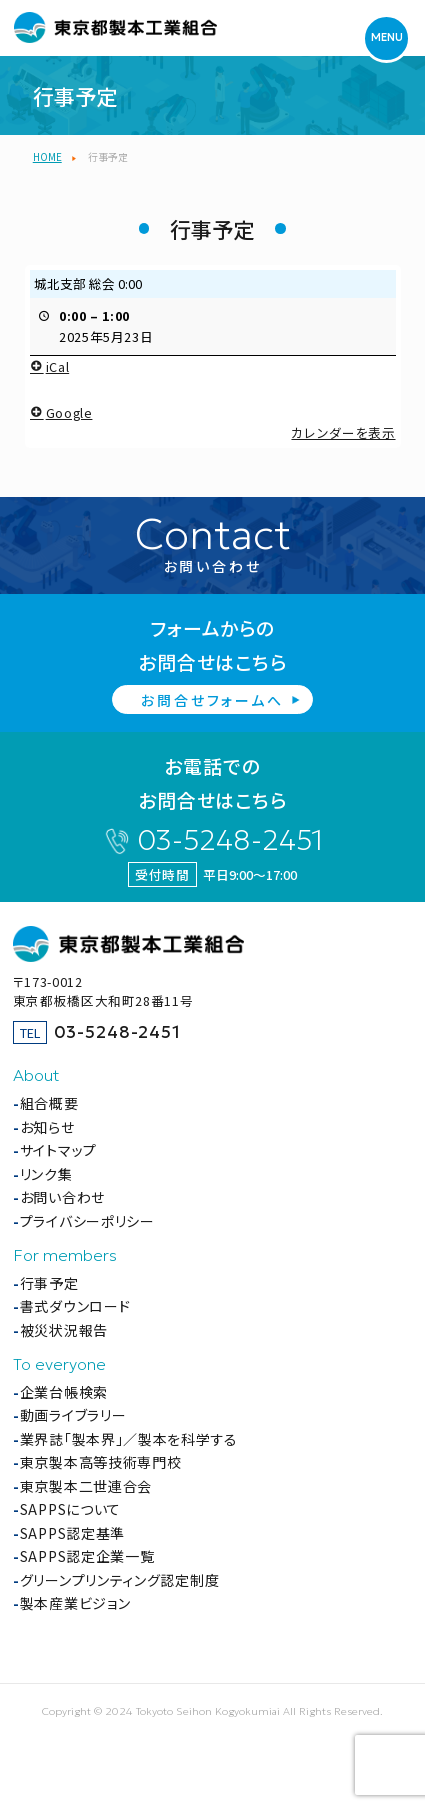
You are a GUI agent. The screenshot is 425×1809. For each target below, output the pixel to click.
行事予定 (49, 1283)
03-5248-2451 (230, 840)
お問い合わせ (62, 1197)
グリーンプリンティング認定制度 (120, 1580)
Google (61, 411)
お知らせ (47, 1127)
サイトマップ (58, 1150)
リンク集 (46, 1174)
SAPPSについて (70, 1509)
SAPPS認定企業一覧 (87, 1556)
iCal (49, 366)
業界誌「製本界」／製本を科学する (129, 1439)
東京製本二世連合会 (86, 1486)
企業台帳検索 (64, 1392)
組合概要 (49, 1103)
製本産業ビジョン (75, 1603)
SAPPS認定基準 (72, 1533)
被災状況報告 (64, 1330)
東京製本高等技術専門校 (101, 1462)
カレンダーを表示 (343, 431)
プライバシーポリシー (87, 1221)
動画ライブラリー (73, 1415)
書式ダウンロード (75, 1306)
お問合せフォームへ (212, 700)
